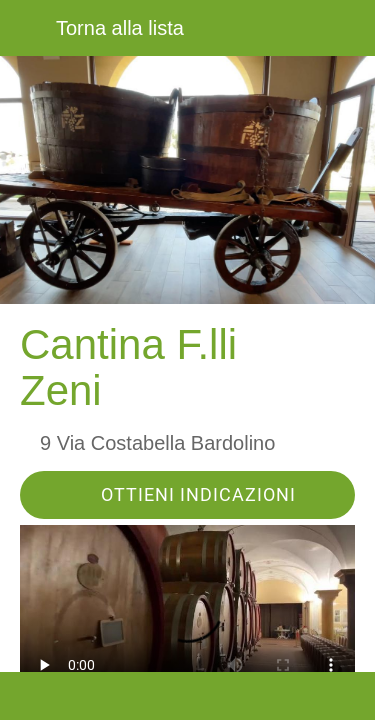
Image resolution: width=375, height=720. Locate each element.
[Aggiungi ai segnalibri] (273, 696)
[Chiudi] (28, 28)
